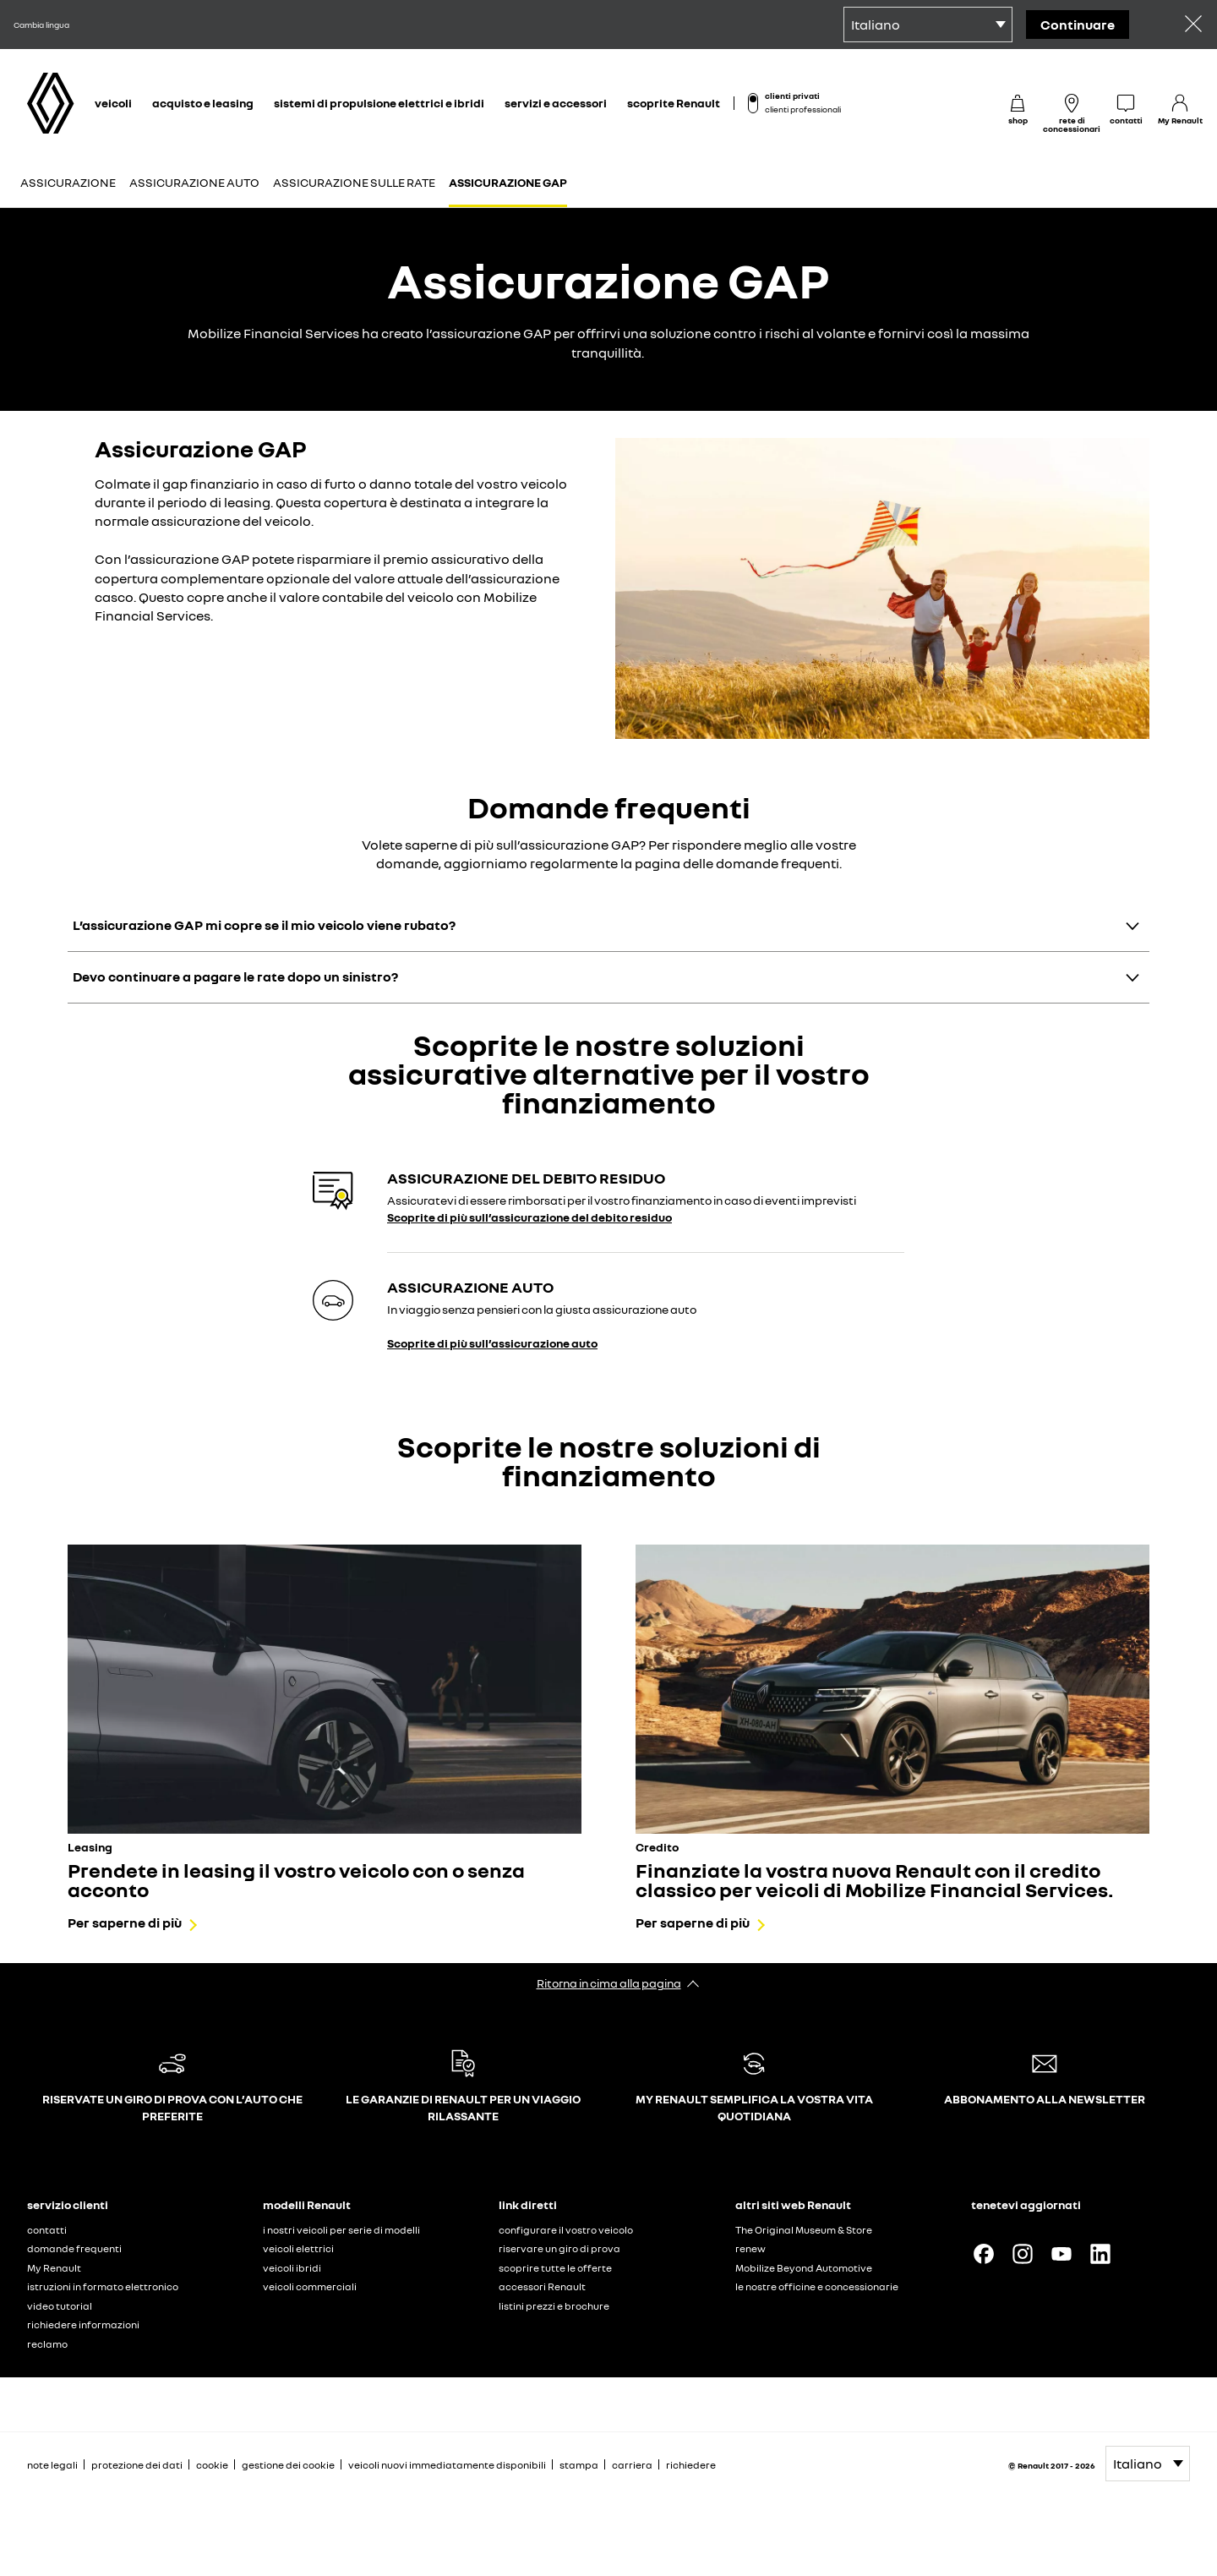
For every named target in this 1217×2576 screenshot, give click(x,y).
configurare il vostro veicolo (566, 2229)
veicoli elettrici (298, 2248)
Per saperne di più (125, 1922)
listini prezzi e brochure (554, 2306)
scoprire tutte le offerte (555, 2268)
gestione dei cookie (288, 2465)
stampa (578, 2464)
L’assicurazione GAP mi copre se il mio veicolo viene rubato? (264, 924)
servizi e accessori (556, 103)
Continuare (1077, 24)
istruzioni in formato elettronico (102, 2286)
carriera (632, 2464)
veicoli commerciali (310, 2286)
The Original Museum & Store (803, 2229)
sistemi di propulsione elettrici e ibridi (379, 103)
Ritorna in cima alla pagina (609, 1983)
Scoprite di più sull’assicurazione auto (492, 1343)
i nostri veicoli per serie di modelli (341, 2229)
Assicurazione (68, 182)
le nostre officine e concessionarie (816, 2286)
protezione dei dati (137, 2464)
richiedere (691, 2464)
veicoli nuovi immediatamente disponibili (447, 2464)
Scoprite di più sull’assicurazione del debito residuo (529, 1217)
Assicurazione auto (194, 182)
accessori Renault (542, 2286)
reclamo (47, 2344)
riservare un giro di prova (559, 2248)
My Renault (54, 2268)
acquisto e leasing (203, 103)
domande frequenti (74, 2248)
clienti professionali (803, 109)
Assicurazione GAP (508, 182)
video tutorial (59, 2306)
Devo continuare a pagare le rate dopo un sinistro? (235, 976)
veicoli (113, 103)
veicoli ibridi (292, 2268)
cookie (212, 2464)
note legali (52, 2464)
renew (750, 2248)
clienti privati (792, 95)
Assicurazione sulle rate (354, 182)
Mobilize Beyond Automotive (803, 2268)
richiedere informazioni (83, 2324)
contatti (47, 2229)
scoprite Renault (673, 103)
